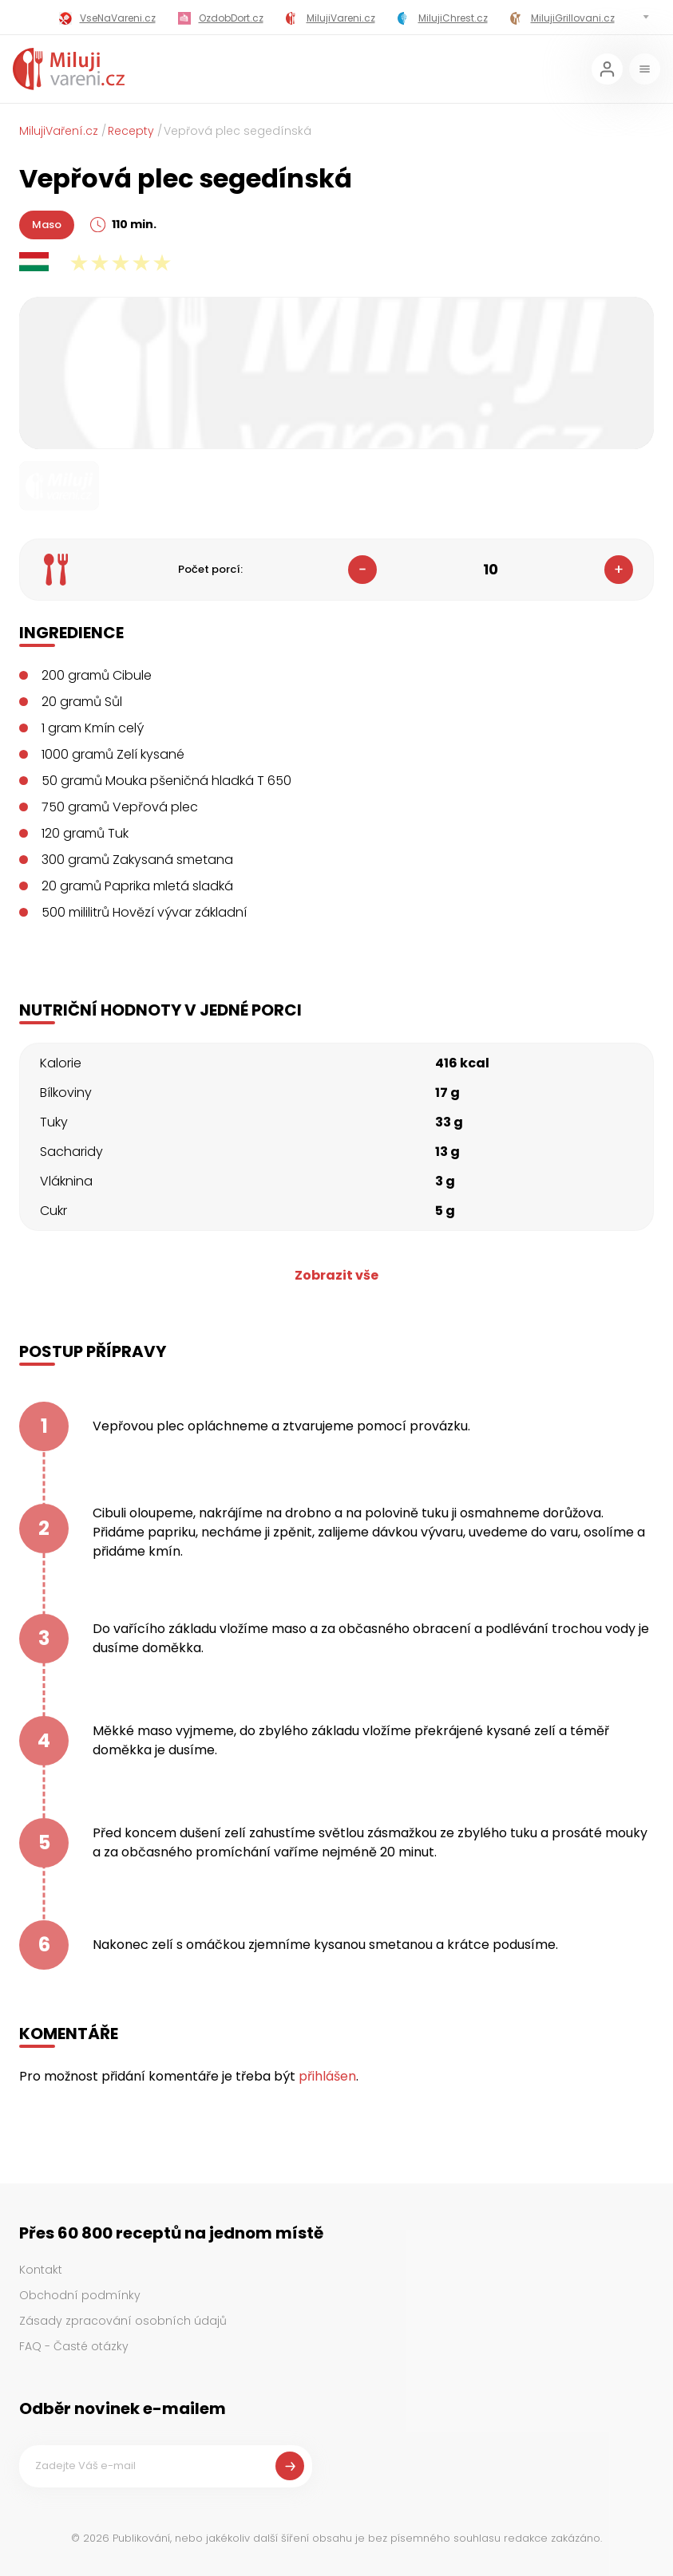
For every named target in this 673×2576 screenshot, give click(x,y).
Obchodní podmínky (80, 2295)
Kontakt (40, 2270)
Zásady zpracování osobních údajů (123, 2321)
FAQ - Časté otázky (74, 2346)
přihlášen (327, 2076)
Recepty (131, 131)
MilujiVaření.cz (58, 131)
